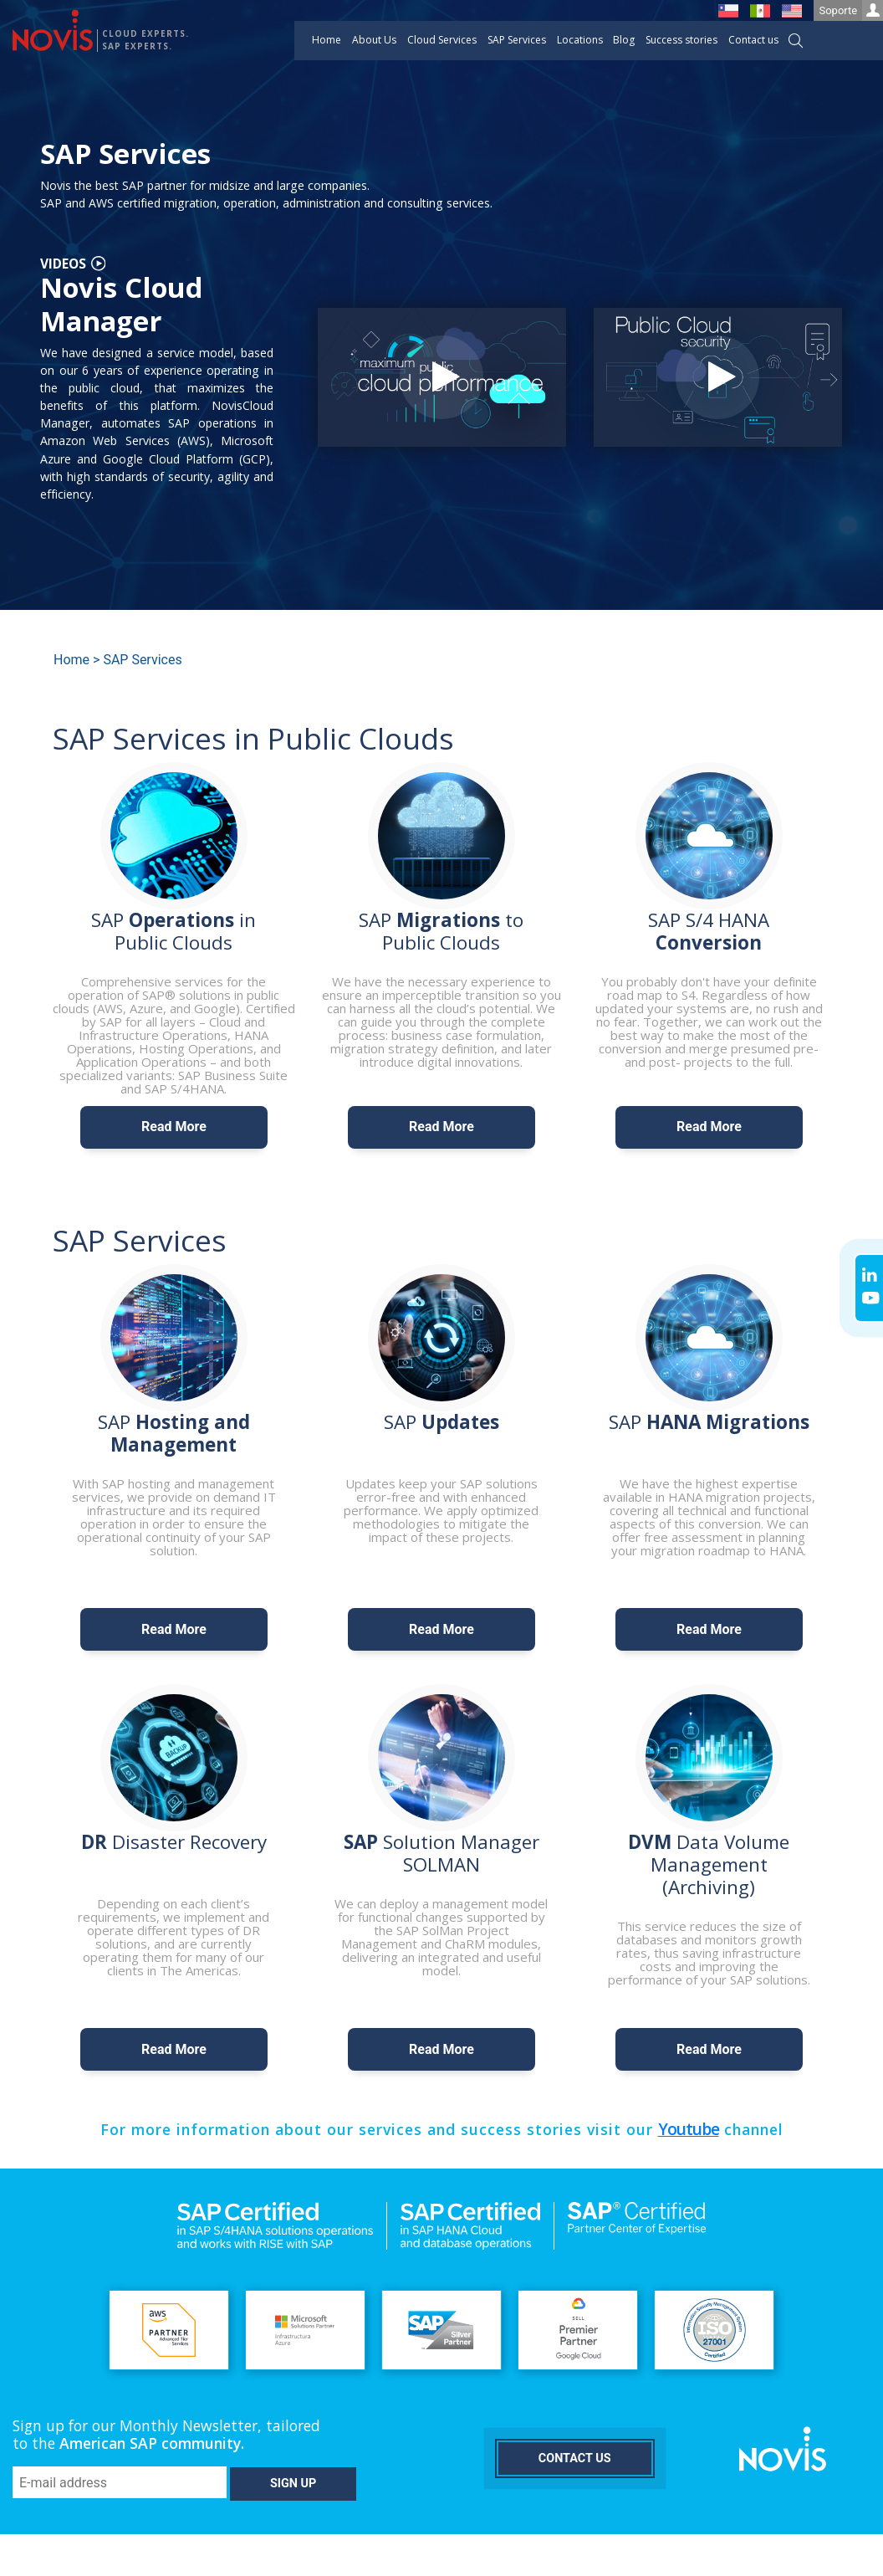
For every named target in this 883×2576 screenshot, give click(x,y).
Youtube (688, 2129)
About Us (374, 40)
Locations (580, 40)
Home (326, 40)
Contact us (753, 40)
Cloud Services (442, 40)
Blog (624, 40)
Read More (174, 1126)
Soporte (851, 10)
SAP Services (516, 40)
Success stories (681, 40)
